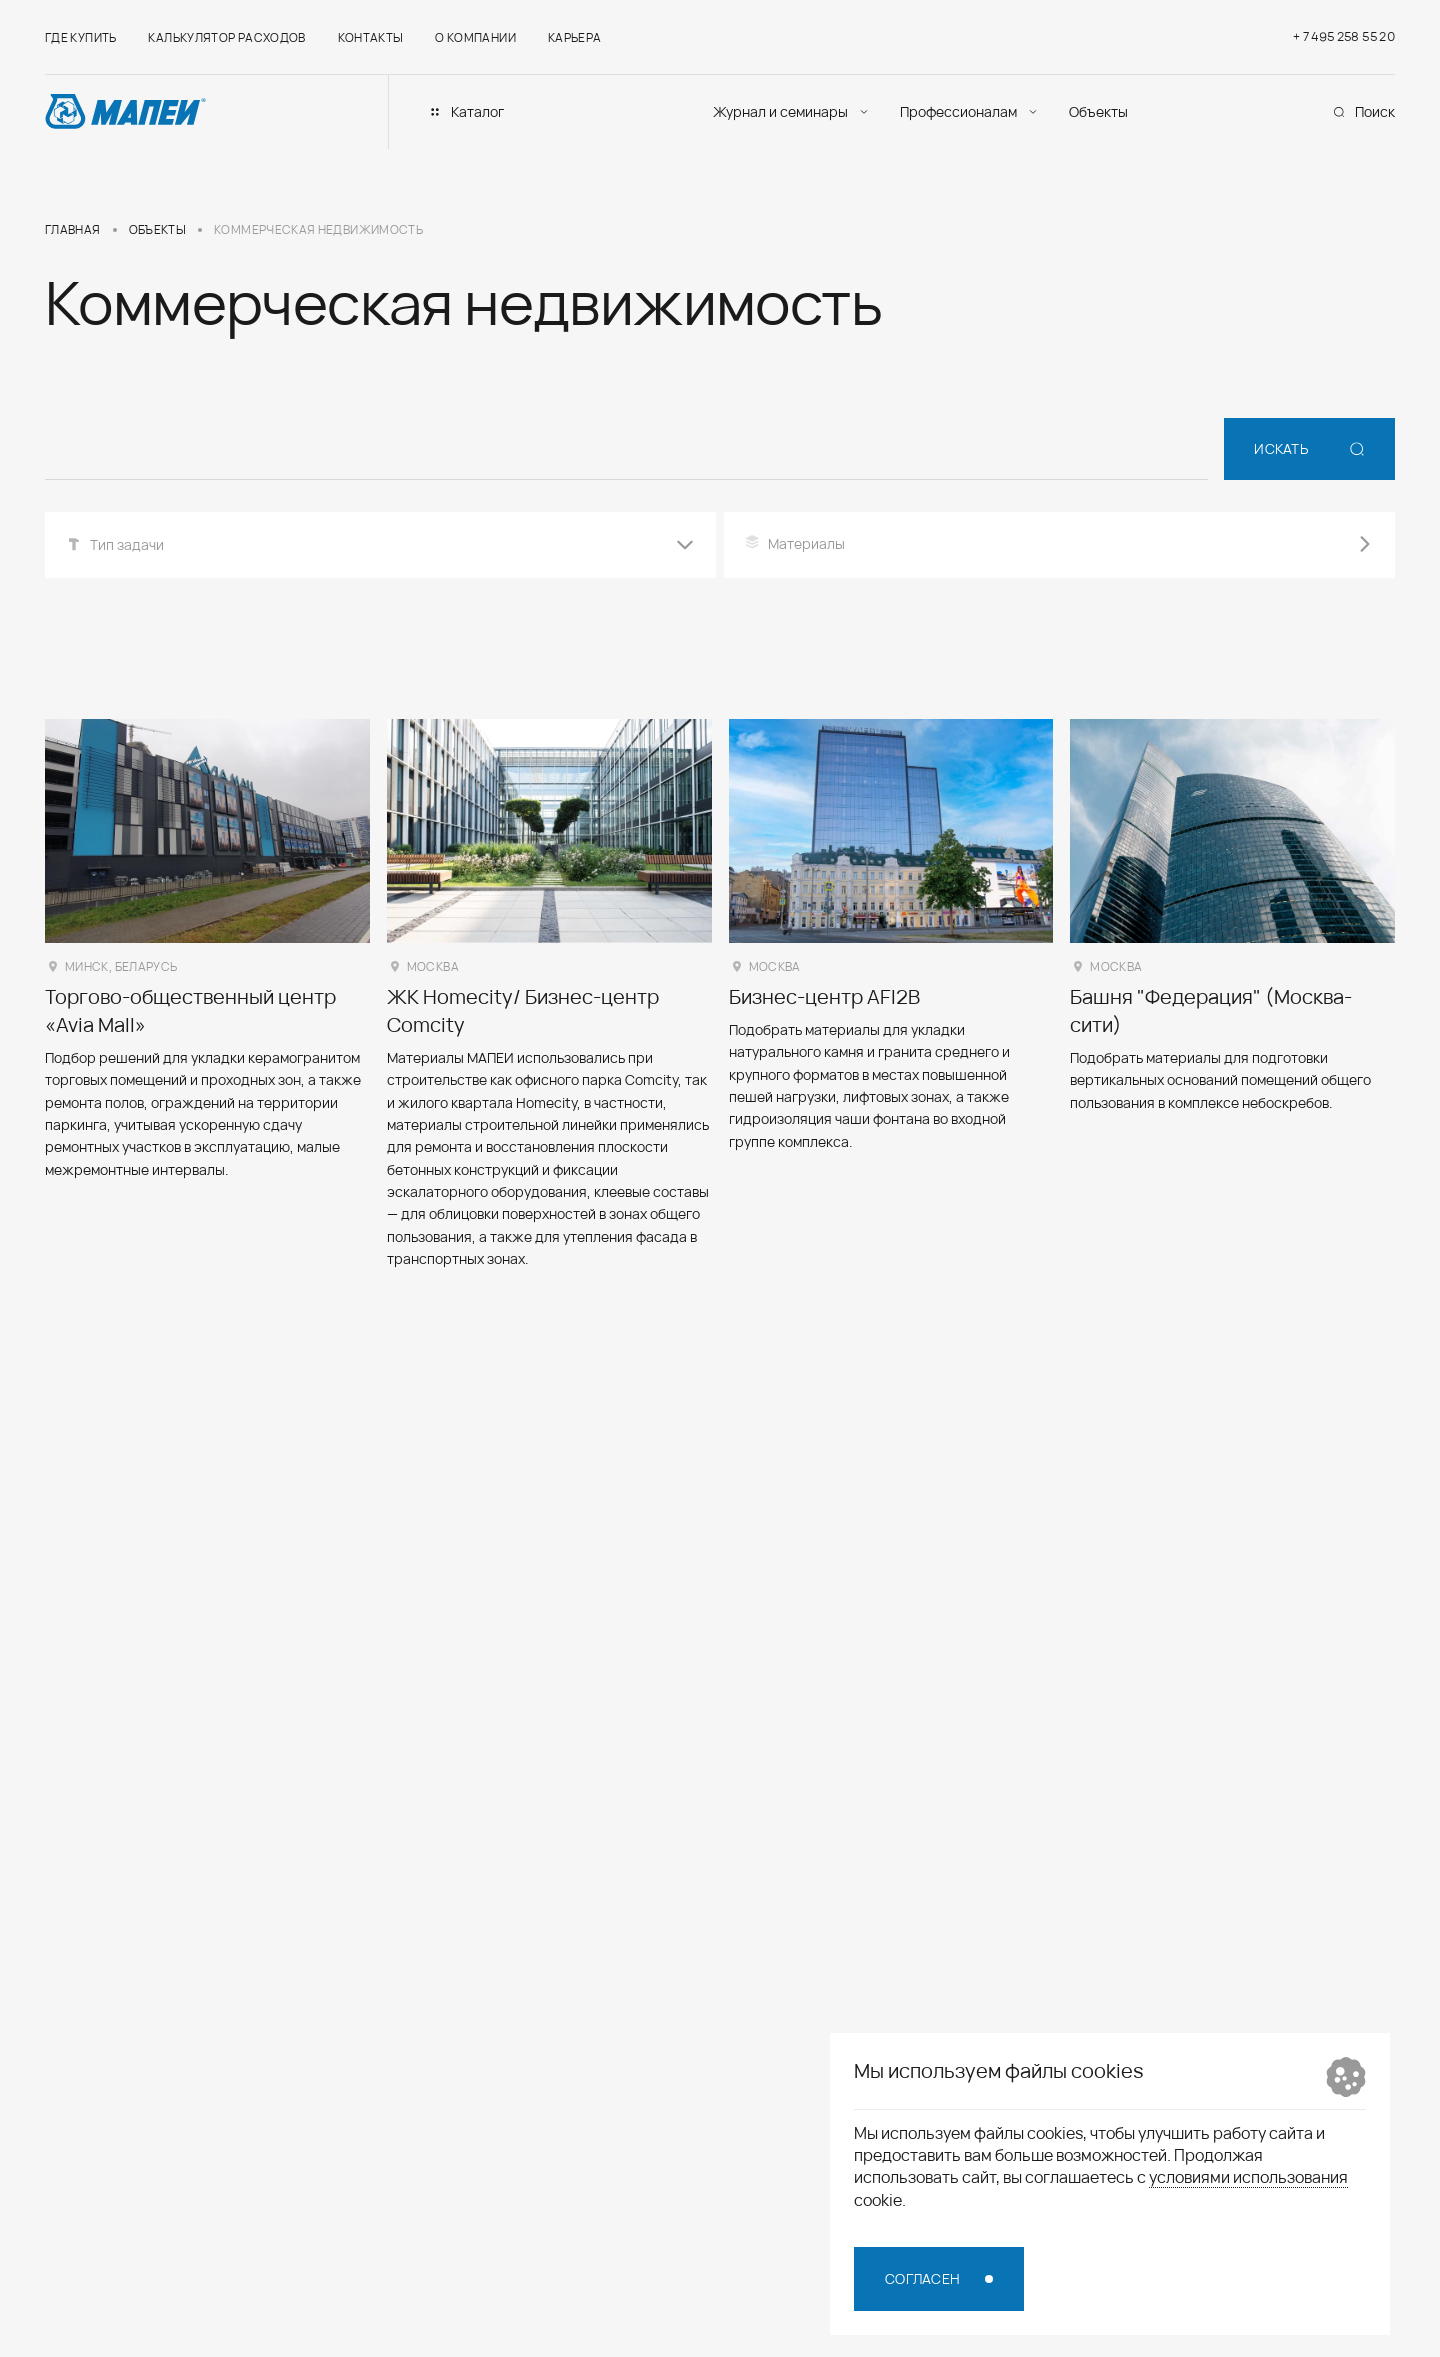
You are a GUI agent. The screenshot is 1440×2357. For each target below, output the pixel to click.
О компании (475, 37)
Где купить (81, 37)
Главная (73, 230)
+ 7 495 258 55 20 (1344, 37)
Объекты (1098, 111)
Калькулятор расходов (226, 37)
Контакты (371, 37)
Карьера (575, 37)
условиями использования (1248, 2177)
